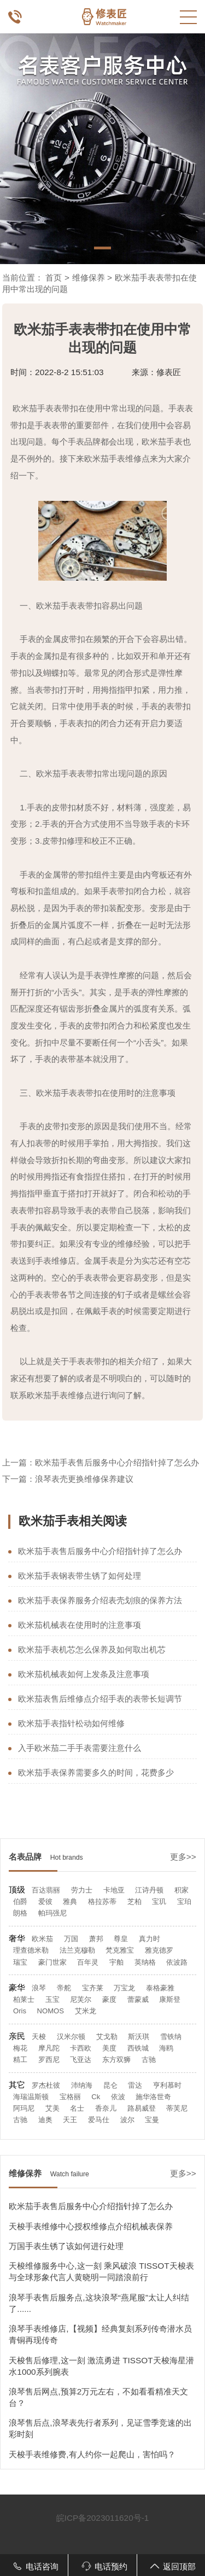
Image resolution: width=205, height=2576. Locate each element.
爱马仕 (98, 2120)
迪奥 (45, 2120)
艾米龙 (85, 2011)
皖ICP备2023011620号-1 (102, 2517)
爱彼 (45, 1901)
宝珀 (184, 1901)
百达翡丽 (46, 1890)
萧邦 (96, 1939)
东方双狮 (116, 2059)
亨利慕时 (167, 2085)
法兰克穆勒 (77, 1950)
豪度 (109, 1999)
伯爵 (20, 1901)
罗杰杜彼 (46, 2085)
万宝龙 (124, 1988)
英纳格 (145, 1962)
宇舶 (116, 1962)
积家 (181, 1890)
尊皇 (121, 1939)
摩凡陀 (49, 2048)
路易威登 (141, 2108)
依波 (118, 2097)
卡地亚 (114, 1890)
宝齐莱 (92, 1988)
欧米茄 (42, 1939)
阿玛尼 (23, 2108)
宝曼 (152, 2120)
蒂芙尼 (177, 2108)
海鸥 (166, 2048)
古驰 (149, 2059)
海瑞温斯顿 (31, 2097)
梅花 (20, 2048)
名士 (77, 2108)
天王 (70, 2120)
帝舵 (64, 1988)
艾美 (52, 2108)
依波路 (177, 1962)
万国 (71, 1939)
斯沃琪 (138, 2036)
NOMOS (50, 2011)
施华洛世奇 (153, 2097)
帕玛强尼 (52, 1913)
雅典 (70, 1901)
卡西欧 (80, 2048)
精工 (20, 2059)
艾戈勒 (107, 2036)
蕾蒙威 (138, 1999)
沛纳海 (81, 2085)
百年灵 (87, 1962)
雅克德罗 (159, 1950)
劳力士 (81, 1890)
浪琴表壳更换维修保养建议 (84, 1478)
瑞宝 (20, 1962)
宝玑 (159, 1901)
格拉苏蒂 (102, 1901)
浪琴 (39, 1988)
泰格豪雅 (160, 1988)
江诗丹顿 (149, 1890)
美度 (109, 2048)
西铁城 (138, 2048)
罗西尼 (49, 2059)
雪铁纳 (170, 2036)
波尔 (127, 2120)
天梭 (39, 2036)
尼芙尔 (80, 1999)
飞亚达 (80, 2059)
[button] (102, 248)
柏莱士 (23, 1999)
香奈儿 (105, 2108)
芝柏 (134, 1901)
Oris (19, 2011)
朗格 (20, 1913)
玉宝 (52, 1999)
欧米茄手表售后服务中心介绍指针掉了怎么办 (117, 1462)
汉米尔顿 (71, 2036)
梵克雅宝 (120, 1950)
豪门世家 (52, 1962)
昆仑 (110, 2085)
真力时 (149, 1939)
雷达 (135, 2085)
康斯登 (169, 1999)
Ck (95, 2097)
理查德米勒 (31, 1950)
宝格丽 (70, 2097)
